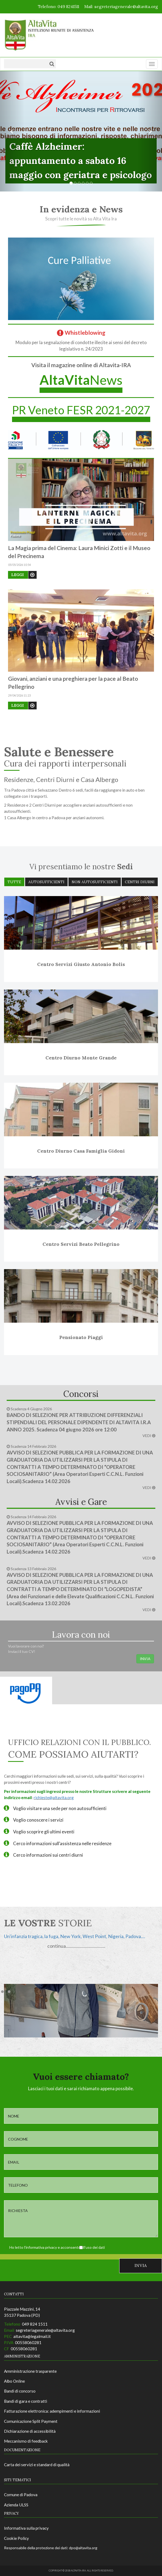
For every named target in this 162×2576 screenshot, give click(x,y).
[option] (81, 1941)
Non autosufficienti (95, 881)
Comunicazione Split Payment (30, 2421)
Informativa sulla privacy (26, 2528)
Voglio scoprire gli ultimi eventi (43, 1831)
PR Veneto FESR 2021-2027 (81, 410)
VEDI (148, 1435)
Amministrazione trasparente (30, 2371)
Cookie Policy (16, 2538)
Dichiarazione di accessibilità (30, 2431)
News (81, 380)
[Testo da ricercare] (25, 64)
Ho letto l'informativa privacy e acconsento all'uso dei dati (54, 2247)
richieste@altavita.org (54, 1797)
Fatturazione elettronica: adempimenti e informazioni (52, 2411)
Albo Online (14, 2381)
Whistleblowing (81, 332)
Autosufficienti (46, 881)
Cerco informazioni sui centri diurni (48, 1855)
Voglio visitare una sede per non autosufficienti (59, 1808)
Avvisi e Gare (81, 1501)
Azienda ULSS (16, 2504)
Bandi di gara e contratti (25, 2401)
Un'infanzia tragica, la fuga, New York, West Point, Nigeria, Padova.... (74, 1936)
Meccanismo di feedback (26, 2441)
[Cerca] (52, 63)
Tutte (14, 881)
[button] (12, 131)
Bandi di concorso (20, 2391)
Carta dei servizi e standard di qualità (37, 2464)
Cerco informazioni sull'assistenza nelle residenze (62, 1843)
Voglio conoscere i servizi (38, 1820)
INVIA (145, 1658)
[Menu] (152, 64)
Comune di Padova (20, 2494)
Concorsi (81, 1393)
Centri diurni (140, 881)
